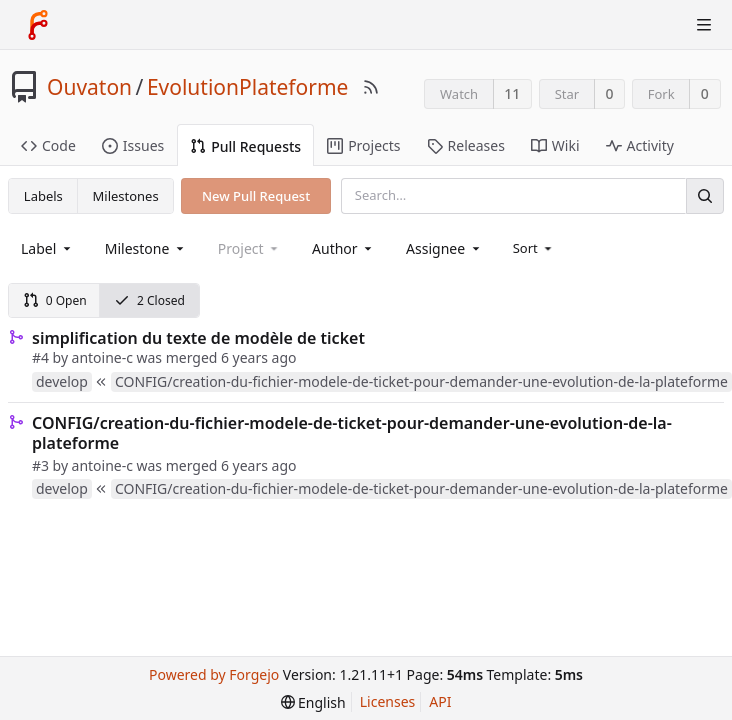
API (440, 701)
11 (512, 93)
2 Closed (149, 300)
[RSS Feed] (371, 87)
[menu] (534, 248)
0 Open (55, 300)
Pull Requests (245, 146)
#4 (40, 357)
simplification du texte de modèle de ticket (198, 338)
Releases (466, 145)
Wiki (555, 145)
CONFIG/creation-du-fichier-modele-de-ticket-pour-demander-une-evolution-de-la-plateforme (352, 433)
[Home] (38, 25)
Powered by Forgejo (214, 674)
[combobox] (47, 248)
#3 (40, 465)
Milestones (126, 196)
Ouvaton (89, 87)
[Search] (705, 195)
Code (48, 145)
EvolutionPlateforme (248, 87)
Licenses (388, 701)
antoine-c (102, 357)
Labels (43, 196)
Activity (640, 145)
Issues (133, 145)
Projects (363, 145)
